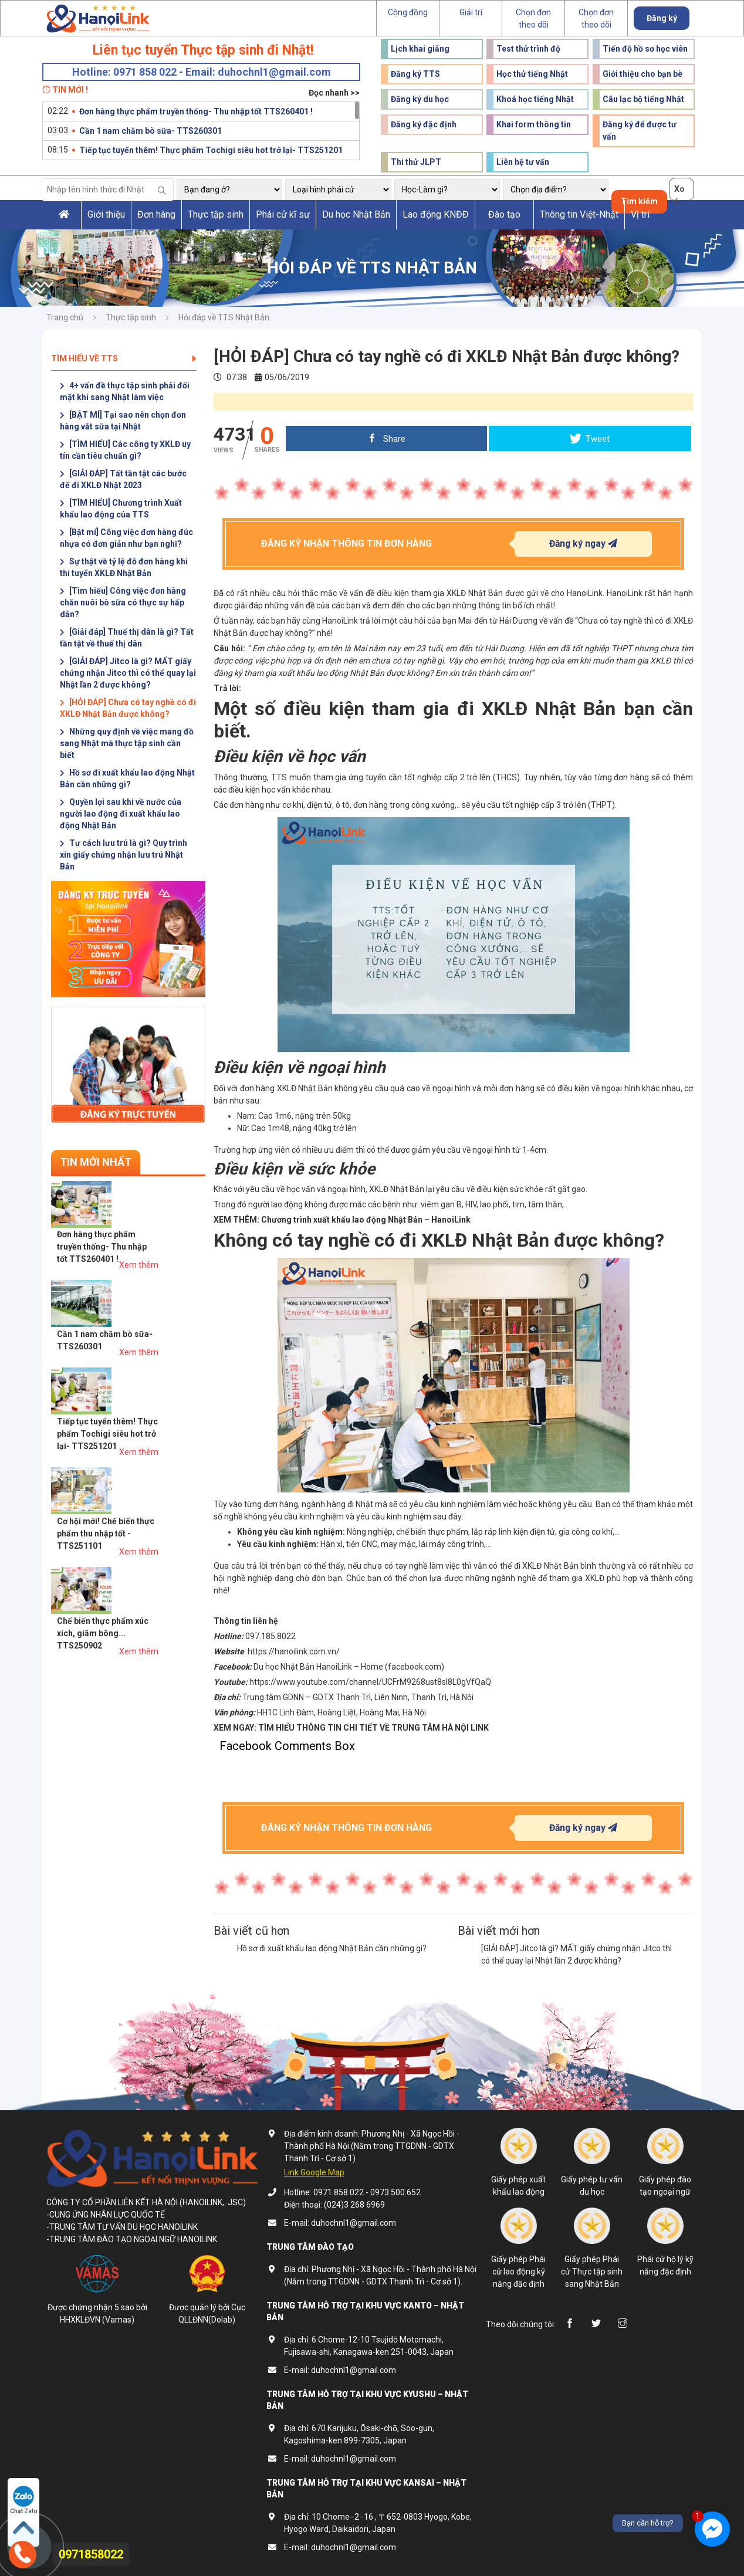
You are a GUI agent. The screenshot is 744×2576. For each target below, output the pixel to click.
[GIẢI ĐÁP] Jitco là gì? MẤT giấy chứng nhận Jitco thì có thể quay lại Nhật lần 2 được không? (128, 672)
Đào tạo (504, 214)
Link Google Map (314, 2172)
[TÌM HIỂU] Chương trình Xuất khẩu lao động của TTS (121, 508)
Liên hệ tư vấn (522, 162)
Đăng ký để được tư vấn (640, 130)
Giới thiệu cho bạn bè (642, 74)
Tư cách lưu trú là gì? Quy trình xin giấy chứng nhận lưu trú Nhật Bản (123, 854)
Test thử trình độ (528, 48)
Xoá (679, 192)
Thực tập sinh (216, 214)
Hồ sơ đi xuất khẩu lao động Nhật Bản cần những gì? (127, 778)
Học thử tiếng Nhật (532, 74)
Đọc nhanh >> (334, 92)
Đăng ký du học (420, 99)
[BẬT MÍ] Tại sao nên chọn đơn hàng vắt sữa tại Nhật (123, 420)
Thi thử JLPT (416, 162)
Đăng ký (662, 18)
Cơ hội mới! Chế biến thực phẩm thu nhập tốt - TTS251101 (152, 1366)
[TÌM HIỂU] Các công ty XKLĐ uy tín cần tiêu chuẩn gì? (125, 450)
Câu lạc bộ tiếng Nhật (643, 99)
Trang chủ (64, 317)
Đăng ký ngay (583, 543)
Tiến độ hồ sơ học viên (645, 48)
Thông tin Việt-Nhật (579, 214)
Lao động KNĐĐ (436, 214)
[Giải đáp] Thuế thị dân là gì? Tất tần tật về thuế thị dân (127, 637)
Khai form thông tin (533, 124)
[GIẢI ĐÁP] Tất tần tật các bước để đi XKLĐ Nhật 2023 (123, 479)
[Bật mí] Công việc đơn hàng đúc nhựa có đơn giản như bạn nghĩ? (126, 538)
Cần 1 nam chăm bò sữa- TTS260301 (150, 131)
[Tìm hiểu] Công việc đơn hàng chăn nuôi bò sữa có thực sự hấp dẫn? (123, 602)
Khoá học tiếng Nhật (535, 99)
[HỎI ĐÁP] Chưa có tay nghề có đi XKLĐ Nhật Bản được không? (128, 708)
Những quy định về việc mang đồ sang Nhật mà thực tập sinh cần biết (127, 743)
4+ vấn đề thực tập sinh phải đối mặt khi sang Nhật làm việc (125, 391)
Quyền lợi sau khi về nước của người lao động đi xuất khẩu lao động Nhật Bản (120, 813)
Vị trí (640, 214)
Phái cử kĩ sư (283, 214)
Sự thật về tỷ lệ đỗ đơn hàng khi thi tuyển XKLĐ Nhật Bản (124, 567)
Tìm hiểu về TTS (124, 358)
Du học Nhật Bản (356, 214)
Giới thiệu (106, 214)
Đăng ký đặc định (423, 124)
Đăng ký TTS (415, 74)
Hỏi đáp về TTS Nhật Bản (223, 317)
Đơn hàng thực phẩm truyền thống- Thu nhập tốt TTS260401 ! (196, 111)
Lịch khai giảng (420, 48)
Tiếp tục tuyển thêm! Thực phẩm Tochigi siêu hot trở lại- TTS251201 (211, 150)
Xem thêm (185, 1217)
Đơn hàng (156, 214)
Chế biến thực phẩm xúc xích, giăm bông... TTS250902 (149, 1422)
